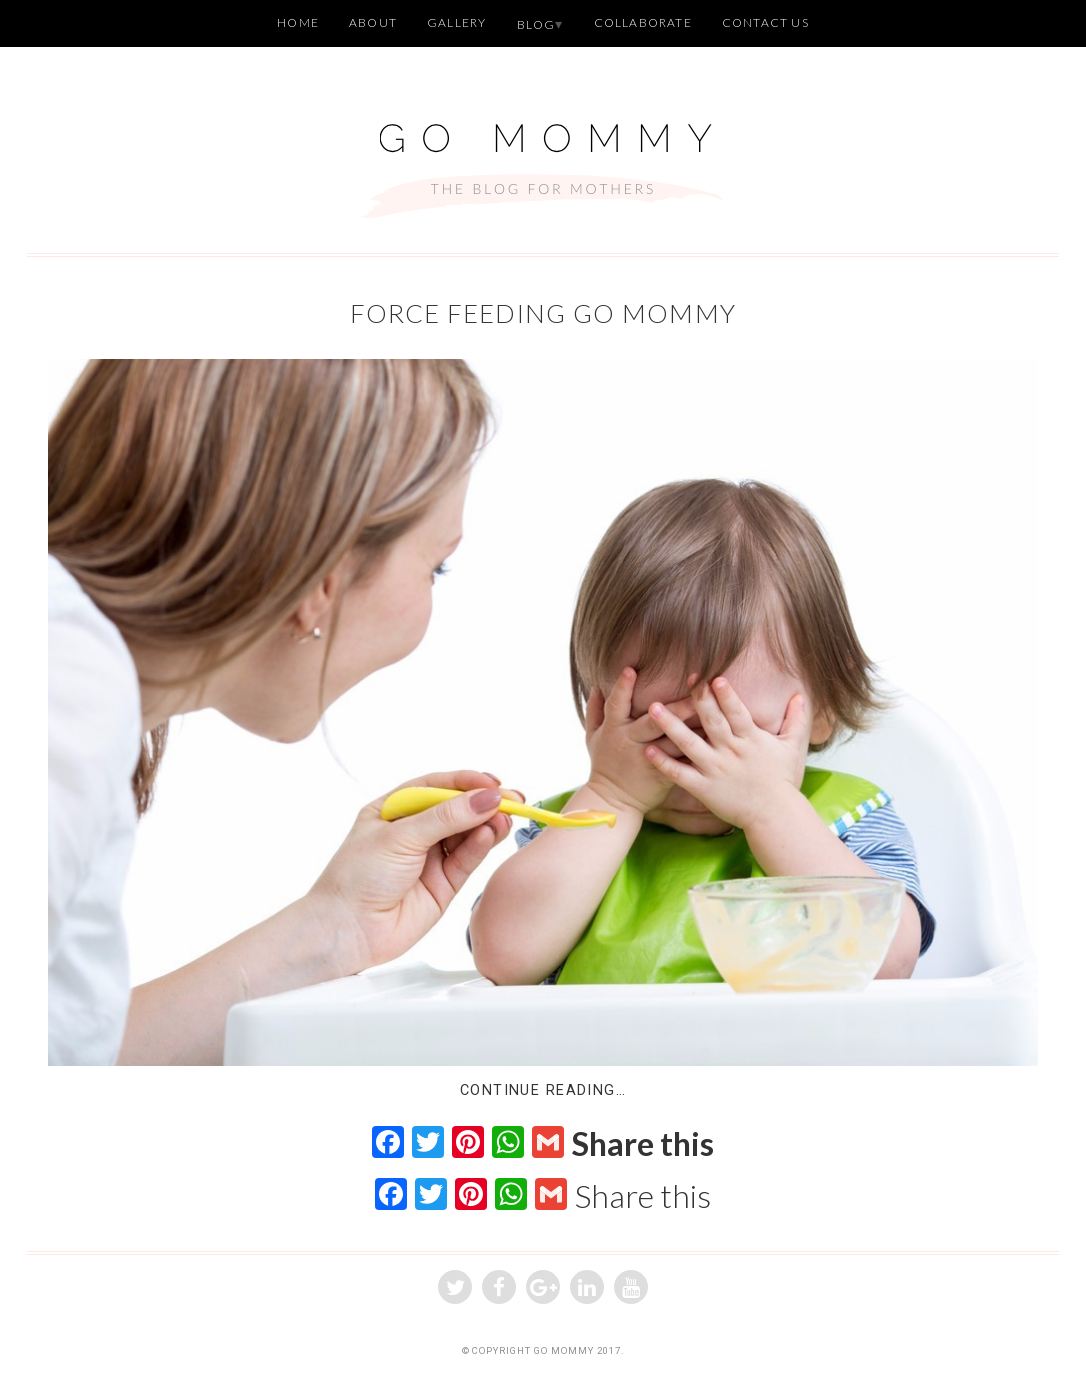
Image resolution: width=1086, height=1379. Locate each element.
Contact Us (765, 22)
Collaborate (643, 22)
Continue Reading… (543, 1090)
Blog (536, 24)
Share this (643, 1144)
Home (298, 22)
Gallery (456, 22)
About (373, 22)
